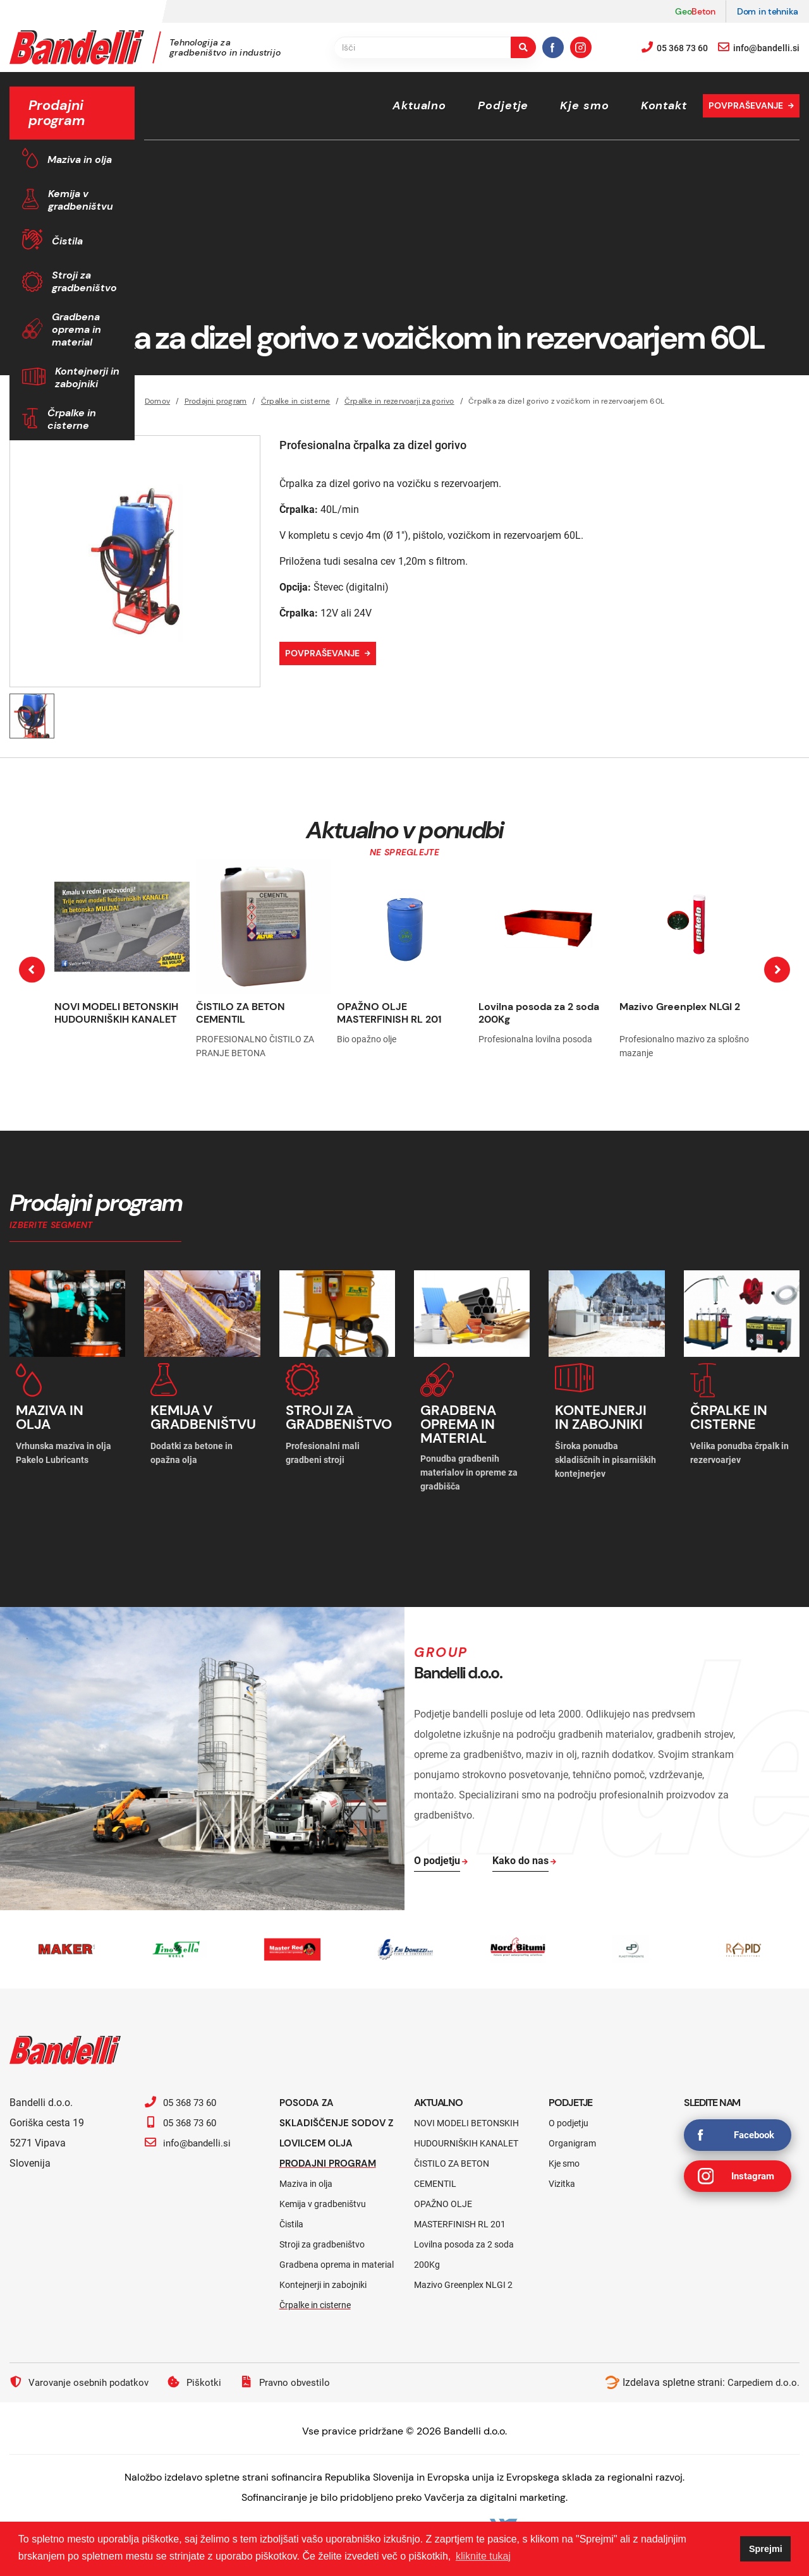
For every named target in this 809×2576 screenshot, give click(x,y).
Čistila (67, 241)
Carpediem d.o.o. (762, 2375)
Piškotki (201, 2374)
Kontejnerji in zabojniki (87, 377)
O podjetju (568, 2115)
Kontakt (664, 105)
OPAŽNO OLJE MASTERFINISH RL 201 (389, 1013)
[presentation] (32, 970)
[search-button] (523, 47)
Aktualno (419, 105)
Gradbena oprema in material (76, 329)
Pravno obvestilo (294, 2374)
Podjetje (503, 105)
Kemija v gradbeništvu (80, 200)
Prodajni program (330, 2155)
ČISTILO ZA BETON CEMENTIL (240, 1013)
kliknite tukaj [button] (483, 2556)
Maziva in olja (79, 159)
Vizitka (562, 2176)
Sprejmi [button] (765, 2549)
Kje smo (584, 105)
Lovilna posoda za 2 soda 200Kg (538, 1013)
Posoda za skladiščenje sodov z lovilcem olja (335, 2115)
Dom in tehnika (767, 11)
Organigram (572, 2136)
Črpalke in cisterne (71, 419)
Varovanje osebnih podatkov (82, 2374)
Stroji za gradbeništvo (84, 281)
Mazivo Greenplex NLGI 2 (679, 1006)
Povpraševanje (746, 105)
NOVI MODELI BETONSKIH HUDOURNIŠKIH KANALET (116, 1013)
